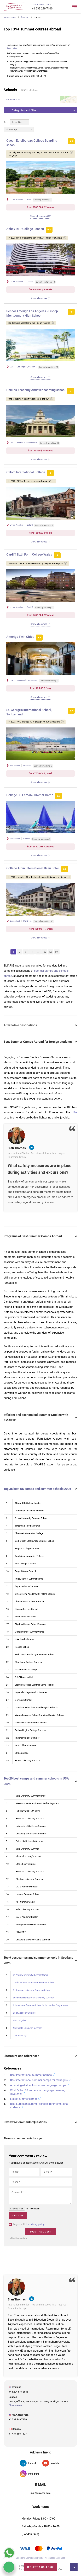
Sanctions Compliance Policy (29, 2558)
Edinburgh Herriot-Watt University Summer (33, 1997)
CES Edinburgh (20, 2035)
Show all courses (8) (40, 782)
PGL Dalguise (19, 2020)
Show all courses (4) (40, 459)
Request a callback (40, 2567)
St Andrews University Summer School (31, 1990)
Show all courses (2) (40, 377)
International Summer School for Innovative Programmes (40, 2005)
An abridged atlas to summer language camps (40, 2085)
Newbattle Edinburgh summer (27, 2028)
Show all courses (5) (40, 937)
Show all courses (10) (40, 216)
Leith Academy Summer (24, 2013)
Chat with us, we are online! (8, 2567)
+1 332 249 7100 (42, 8)
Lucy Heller (12, 48)
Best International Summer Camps (32, 2075)
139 (50, 952)
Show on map (13, 100)
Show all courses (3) (40, 855)
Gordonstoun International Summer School (33, 1982)
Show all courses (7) (40, 298)
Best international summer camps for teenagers (40, 2080)
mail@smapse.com (40, 2493)
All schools (50, 2558)
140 (57, 952)
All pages (60, 2558)
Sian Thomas (17, 1148)
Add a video (18, 2216)
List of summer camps (25, 2098)
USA (74, 1112)
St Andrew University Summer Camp (30, 1975)
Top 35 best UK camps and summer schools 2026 (37, 1489)
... (38, 952)
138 (44, 952)
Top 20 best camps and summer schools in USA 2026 (36, 1781)
